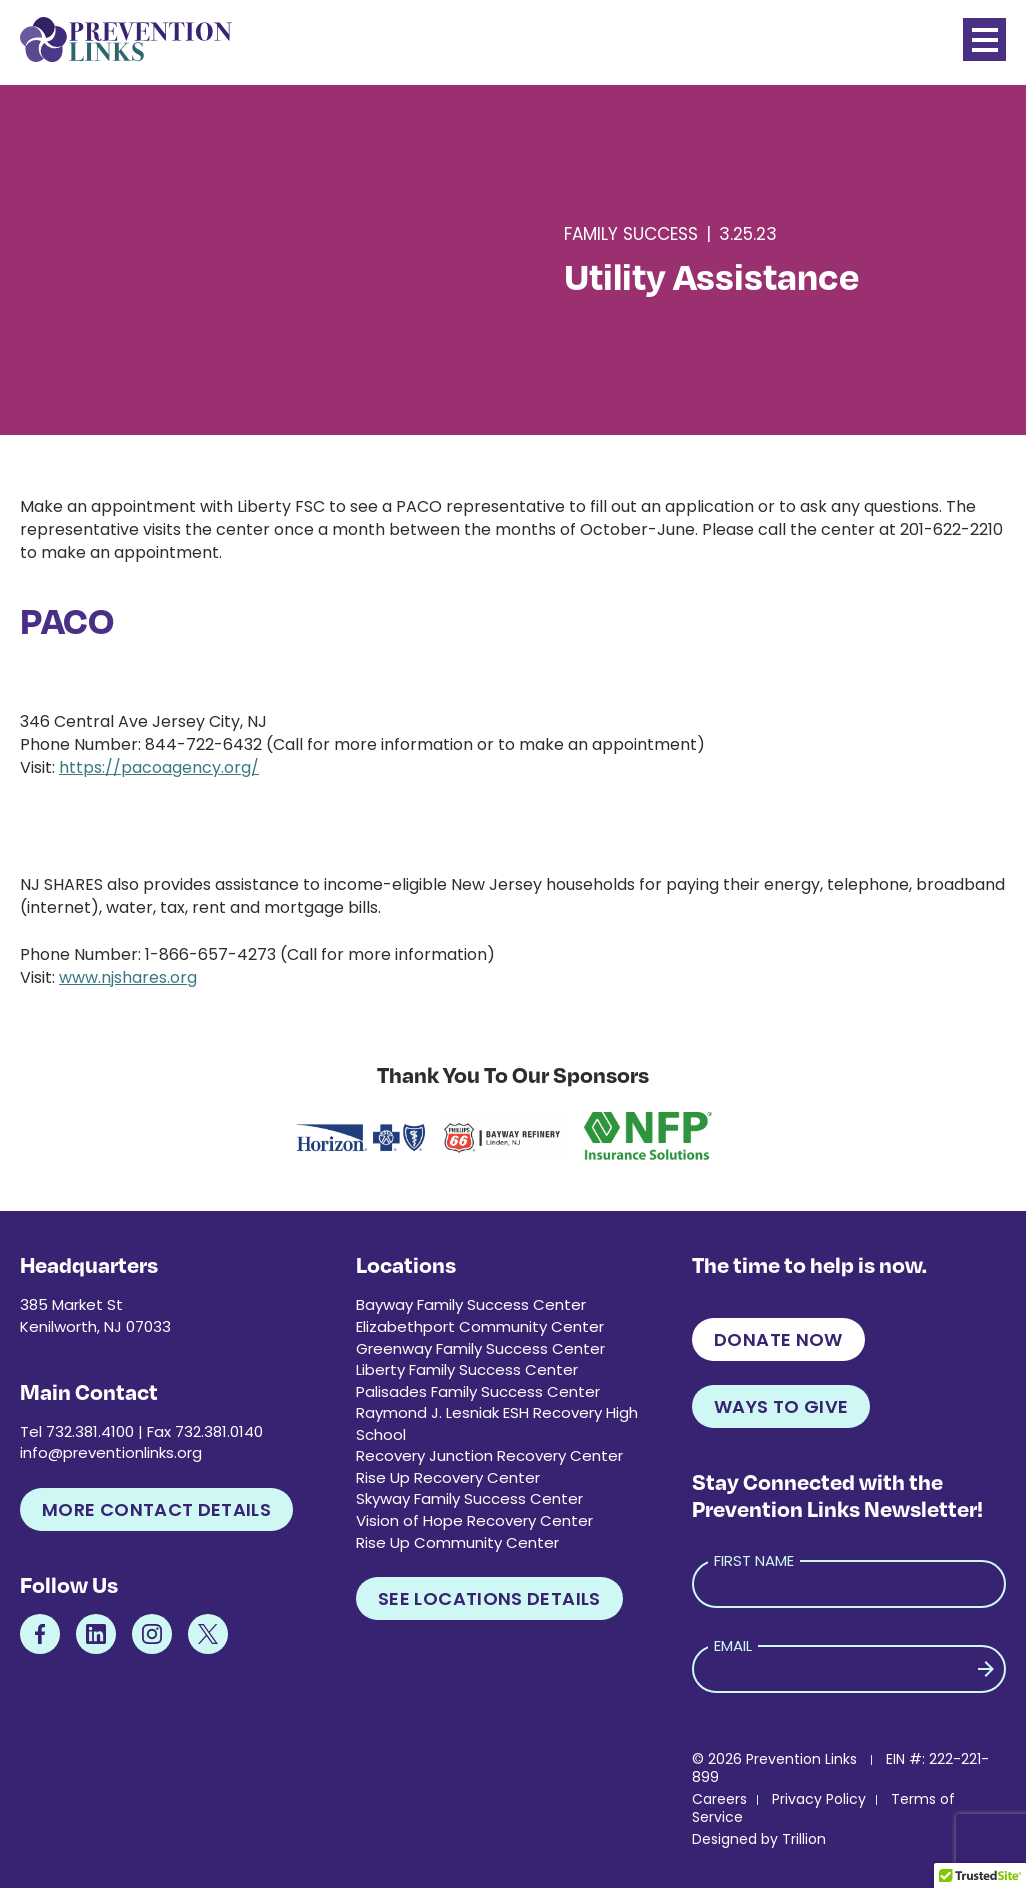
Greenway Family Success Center (480, 1348)
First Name (754, 1560)
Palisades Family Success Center (478, 1391)
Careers (719, 1799)
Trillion (804, 1839)
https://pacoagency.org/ (159, 767)
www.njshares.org (128, 977)
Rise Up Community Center (457, 1542)
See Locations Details (489, 1598)
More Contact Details (156, 1509)
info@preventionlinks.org (111, 1452)
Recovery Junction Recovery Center (489, 1455)
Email (733, 1645)
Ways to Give (781, 1406)
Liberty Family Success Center (467, 1369)
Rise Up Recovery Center (448, 1477)
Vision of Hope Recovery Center (474, 1520)
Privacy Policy (819, 1799)
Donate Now (778, 1339)
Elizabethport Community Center (480, 1326)
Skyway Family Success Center (469, 1498)
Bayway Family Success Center (471, 1304)
